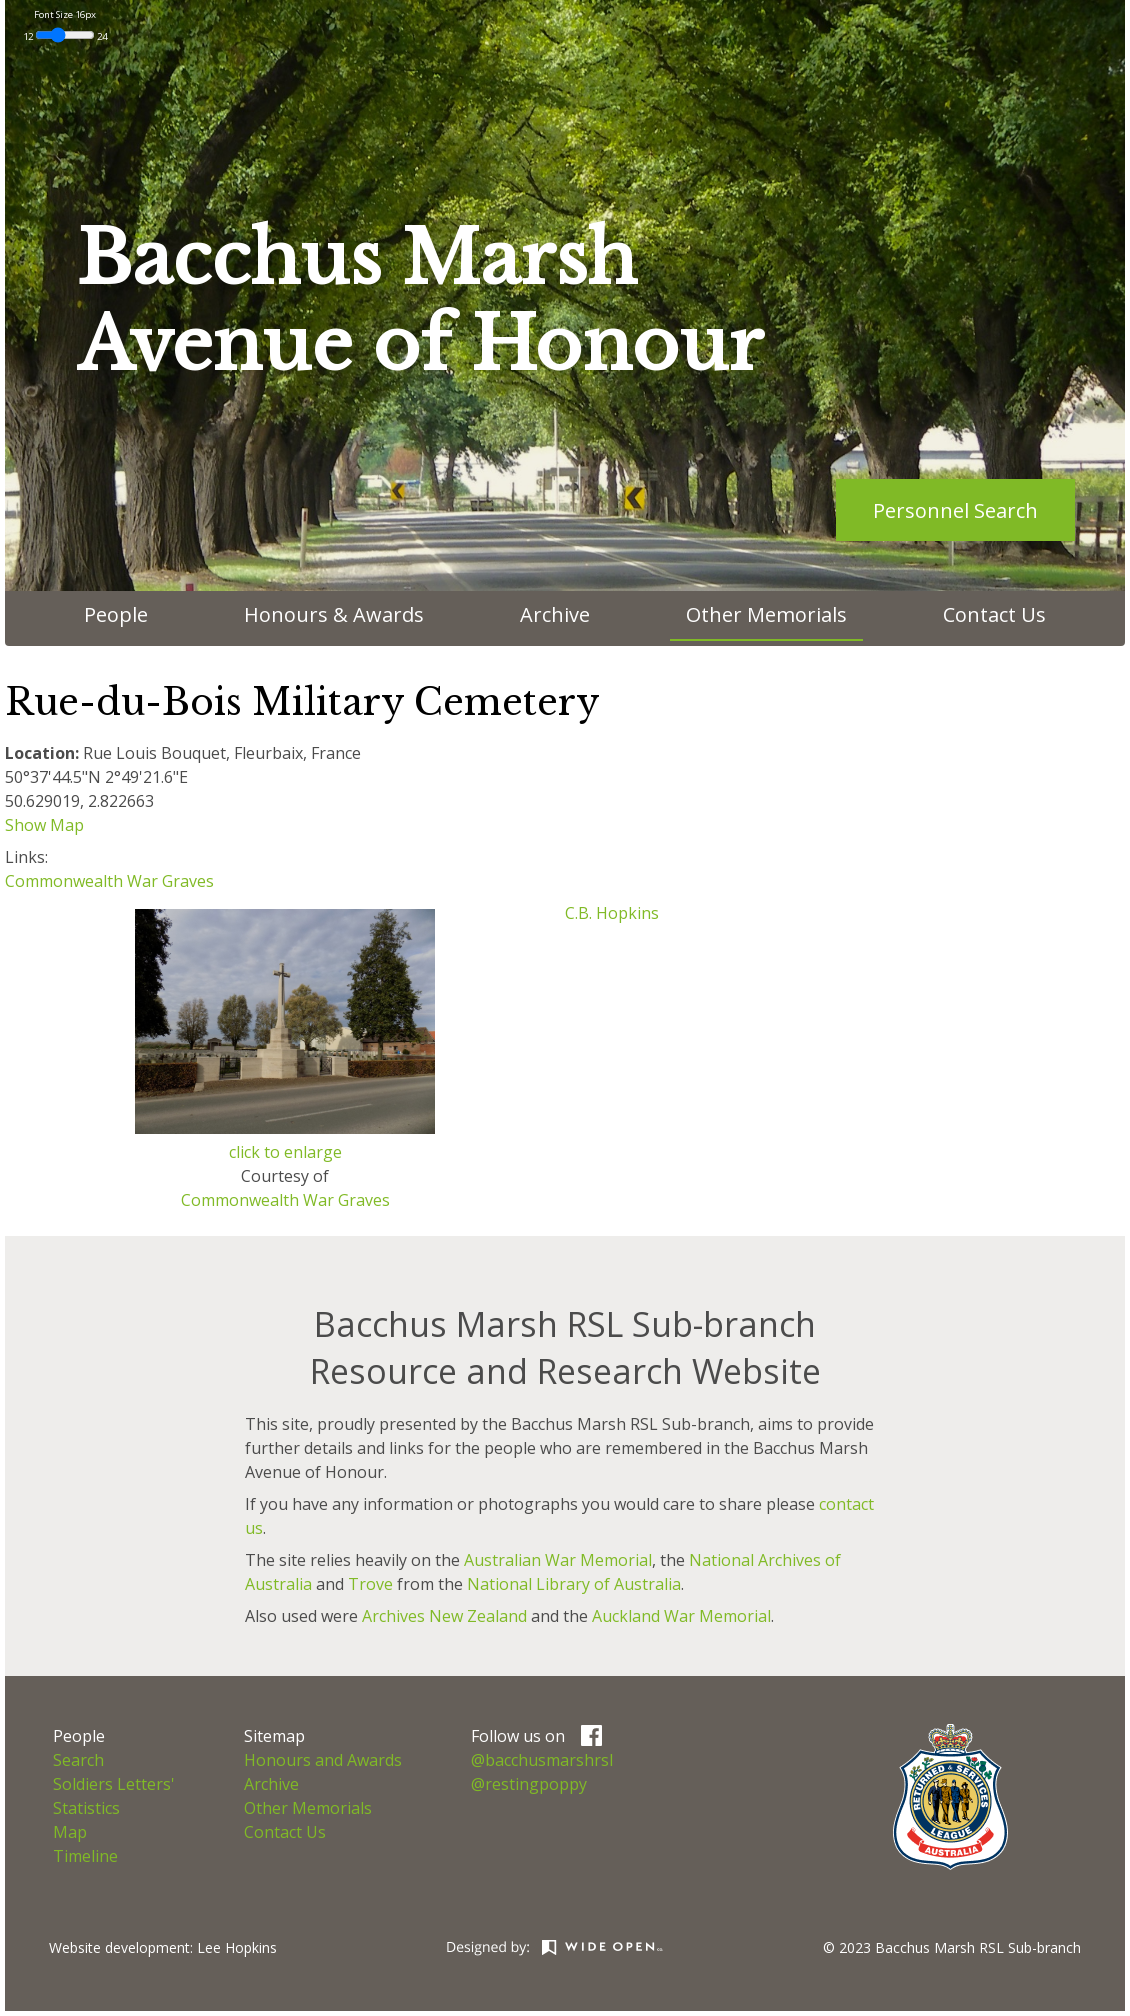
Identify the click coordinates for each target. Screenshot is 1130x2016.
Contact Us (994, 614)
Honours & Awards (334, 614)
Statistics (86, 1808)
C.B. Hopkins (612, 913)
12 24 (65, 36)
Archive (555, 614)
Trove (370, 1584)
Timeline (85, 1856)
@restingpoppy (529, 1784)
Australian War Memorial (558, 1560)
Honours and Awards (323, 1760)
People (116, 614)
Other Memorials (766, 614)
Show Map (44, 825)
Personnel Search (955, 510)
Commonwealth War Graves (109, 881)
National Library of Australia (574, 1584)
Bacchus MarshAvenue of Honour (420, 301)
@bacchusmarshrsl (542, 1760)
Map (70, 1832)
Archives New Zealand (444, 1616)
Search (78, 1760)
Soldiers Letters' (114, 1784)
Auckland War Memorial (681, 1616)
